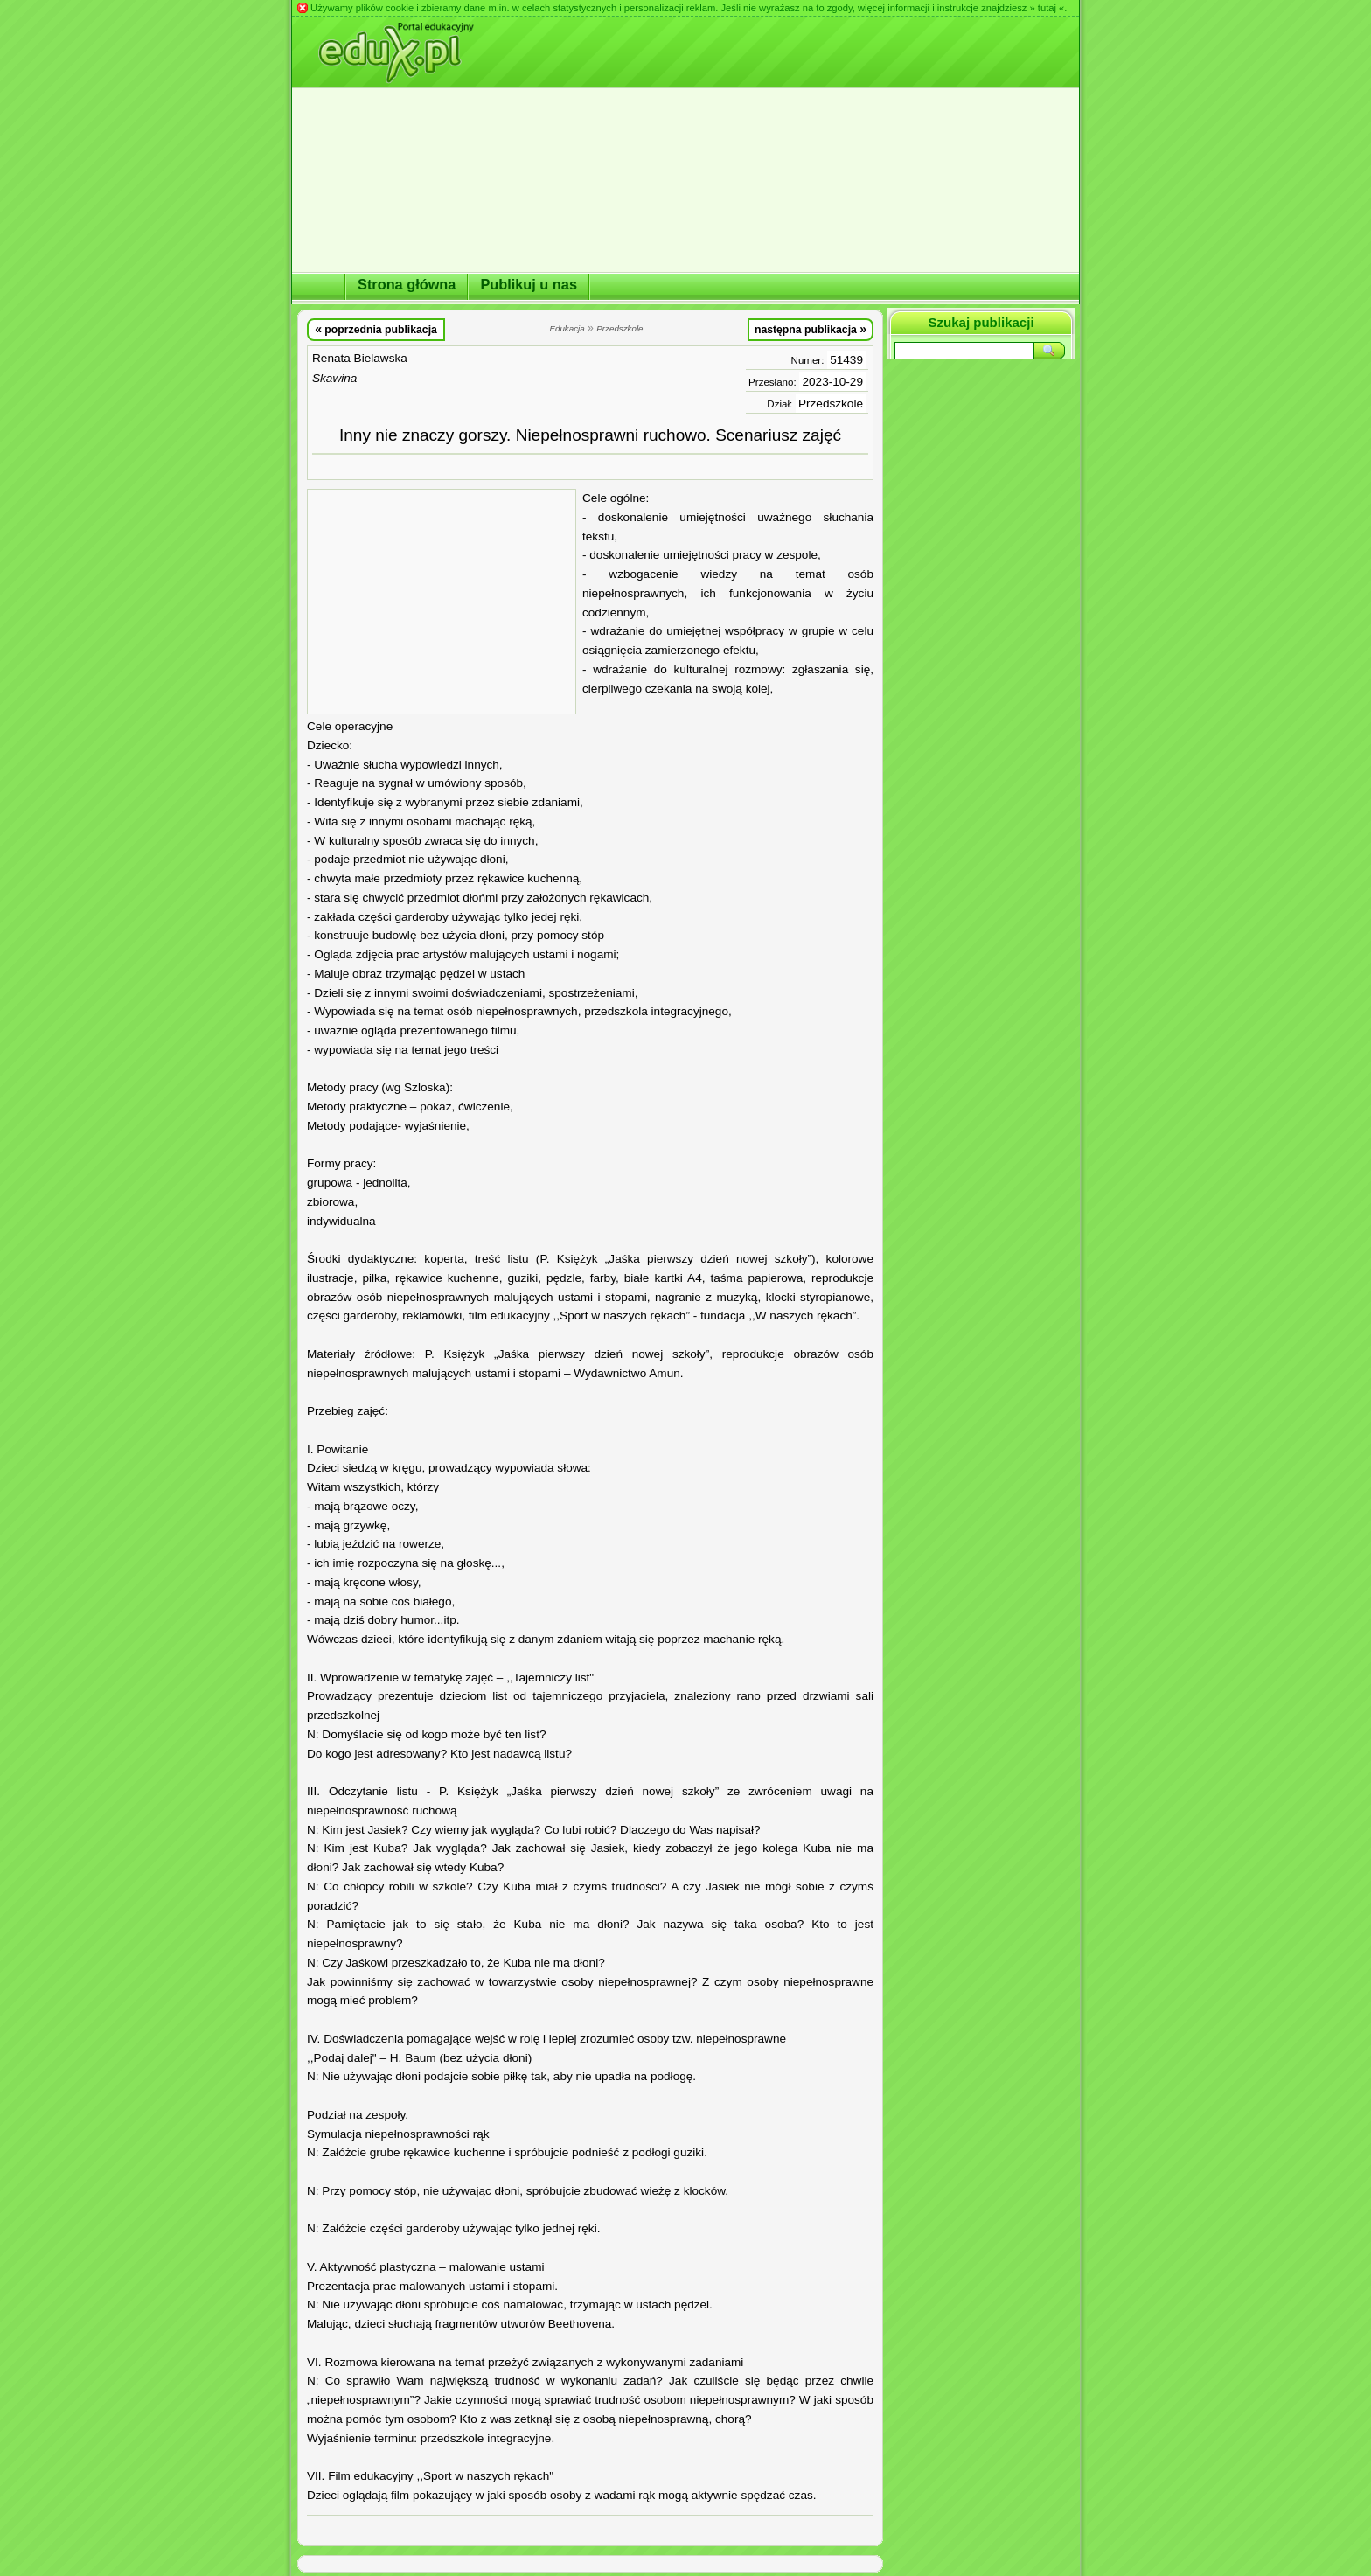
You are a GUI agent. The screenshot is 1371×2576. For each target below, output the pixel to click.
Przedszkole (830, 403)
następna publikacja (810, 329)
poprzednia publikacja (376, 329)
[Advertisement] (441, 601)
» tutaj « (1046, 8)
